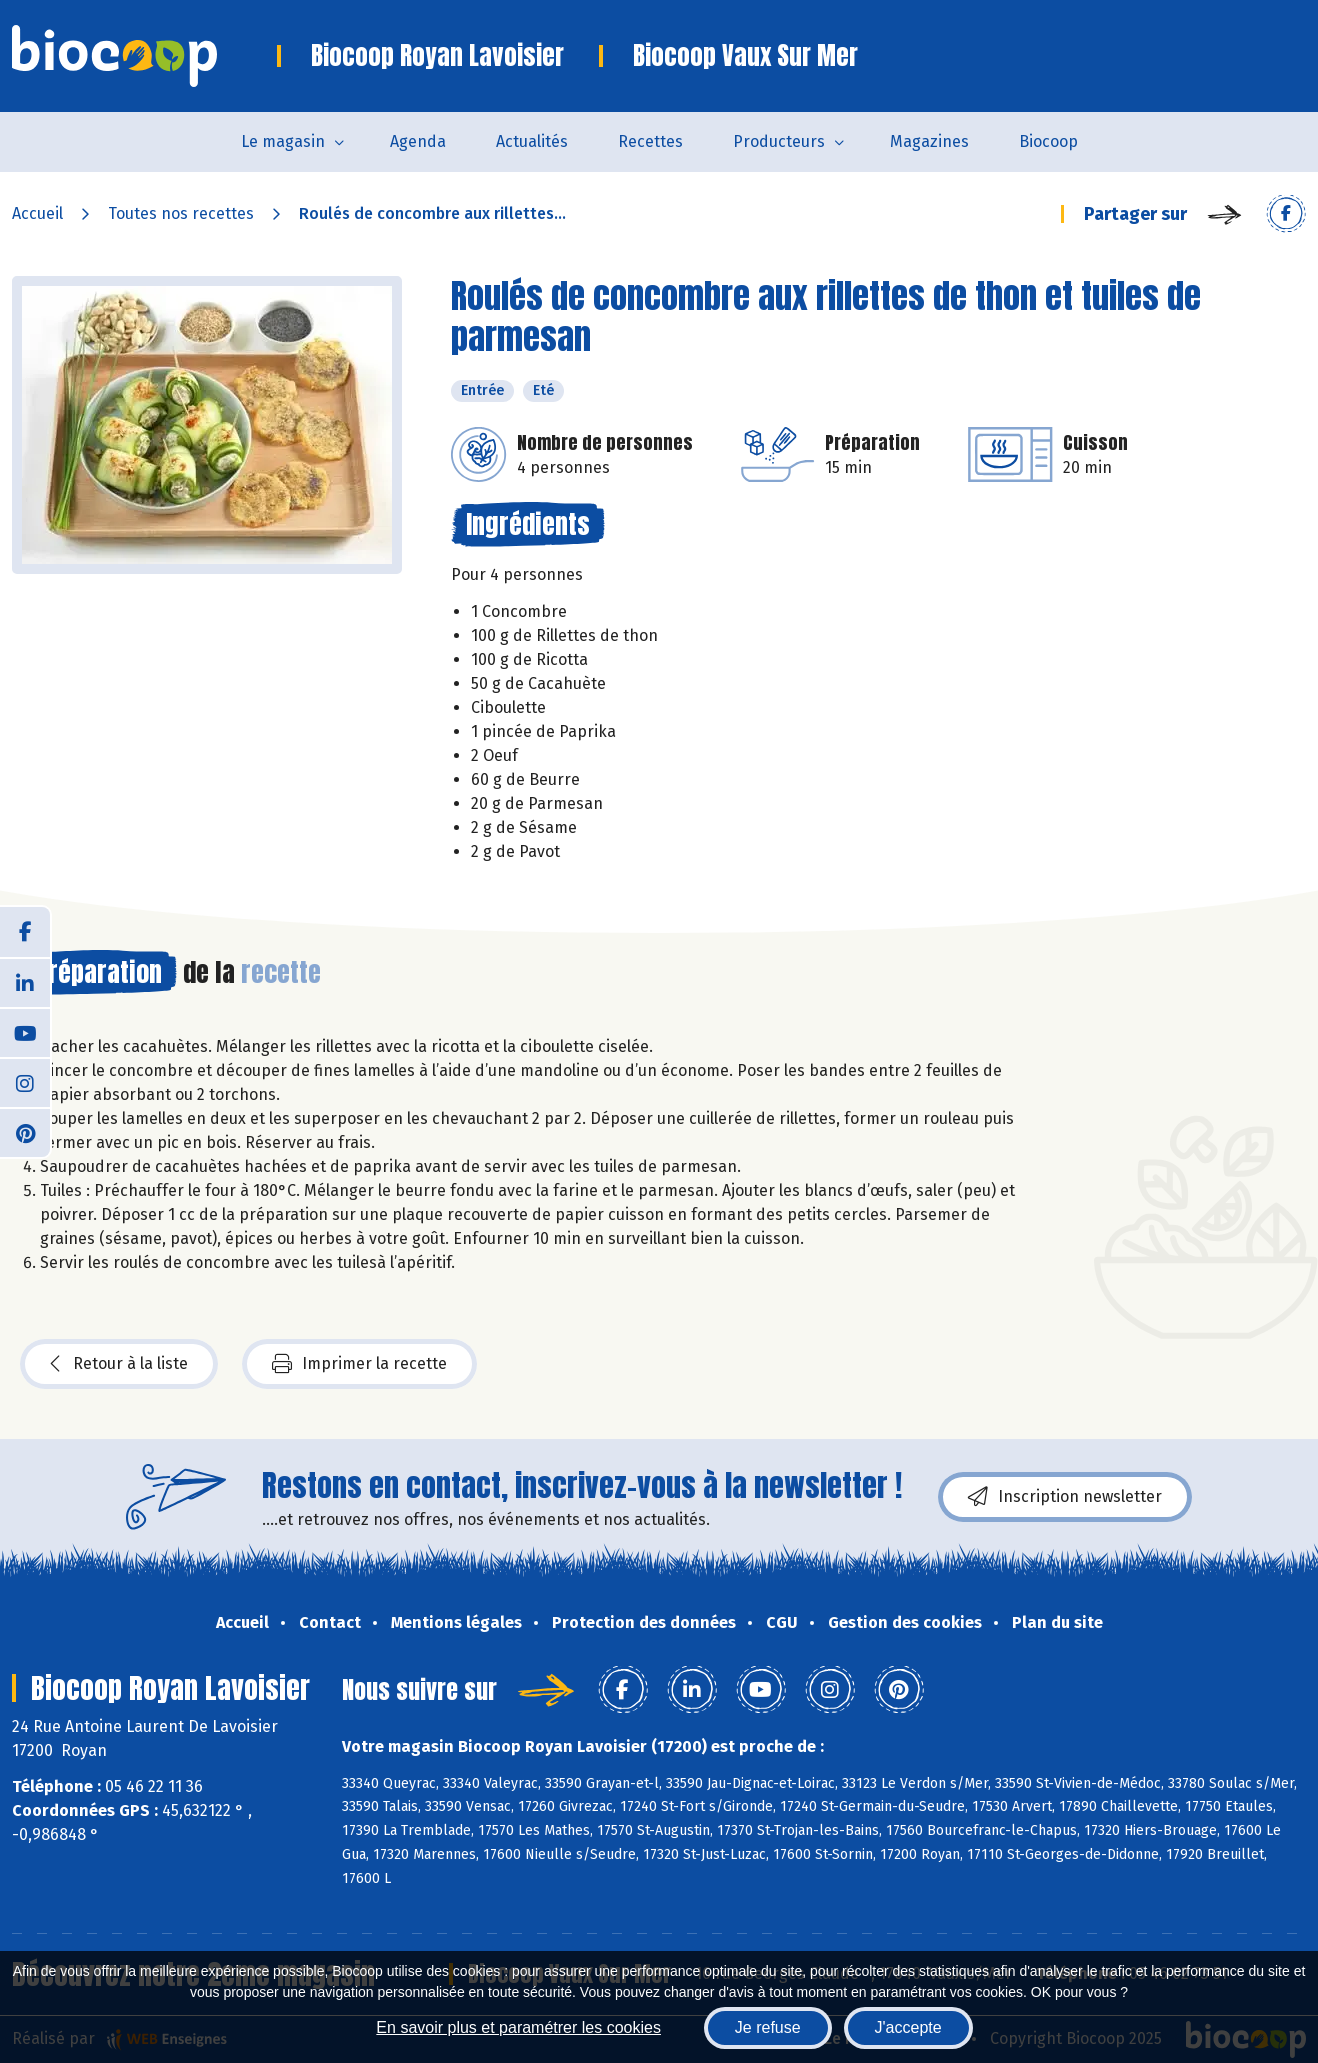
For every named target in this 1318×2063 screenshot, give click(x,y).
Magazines (929, 141)
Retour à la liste (119, 1364)
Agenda (418, 141)
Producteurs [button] (779, 141)
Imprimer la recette (359, 1364)
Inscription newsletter (1065, 1497)
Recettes (650, 141)
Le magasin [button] (283, 141)
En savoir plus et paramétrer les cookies (518, 2027)
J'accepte (908, 2027)
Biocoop (1048, 141)
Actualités (532, 141)
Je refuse (768, 2027)
